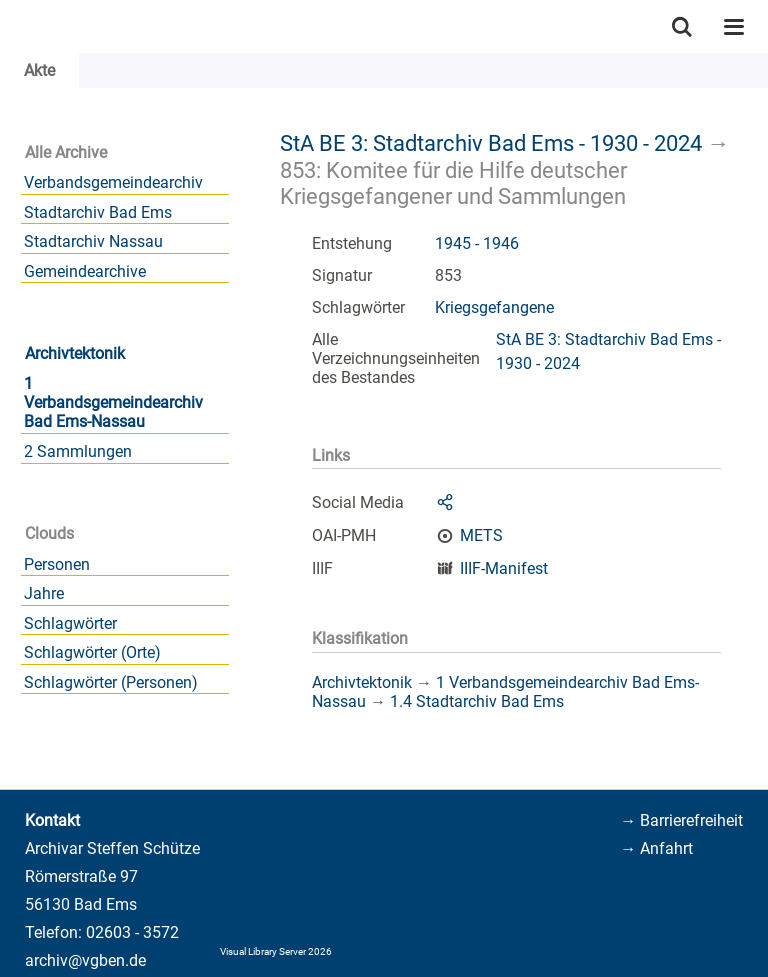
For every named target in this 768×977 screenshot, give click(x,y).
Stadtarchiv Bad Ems (98, 212)
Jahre (44, 593)
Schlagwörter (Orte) (92, 652)
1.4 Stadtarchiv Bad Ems (477, 701)
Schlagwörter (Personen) (111, 682)
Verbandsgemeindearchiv (113, 182)
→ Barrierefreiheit (681, 820)
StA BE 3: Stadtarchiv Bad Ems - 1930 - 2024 (491, 143)
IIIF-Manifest (504, 568)
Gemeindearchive (85, 271)
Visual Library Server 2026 (276, 951)
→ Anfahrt (656, 848)
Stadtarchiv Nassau (93, 241)
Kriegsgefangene (494, 307)
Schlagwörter (70, 623)
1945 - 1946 (477, 243)
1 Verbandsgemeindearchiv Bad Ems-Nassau (113, 402)
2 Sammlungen (78, 451)
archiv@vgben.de (85, 960)
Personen (57, 564)
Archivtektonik (75, 353)
